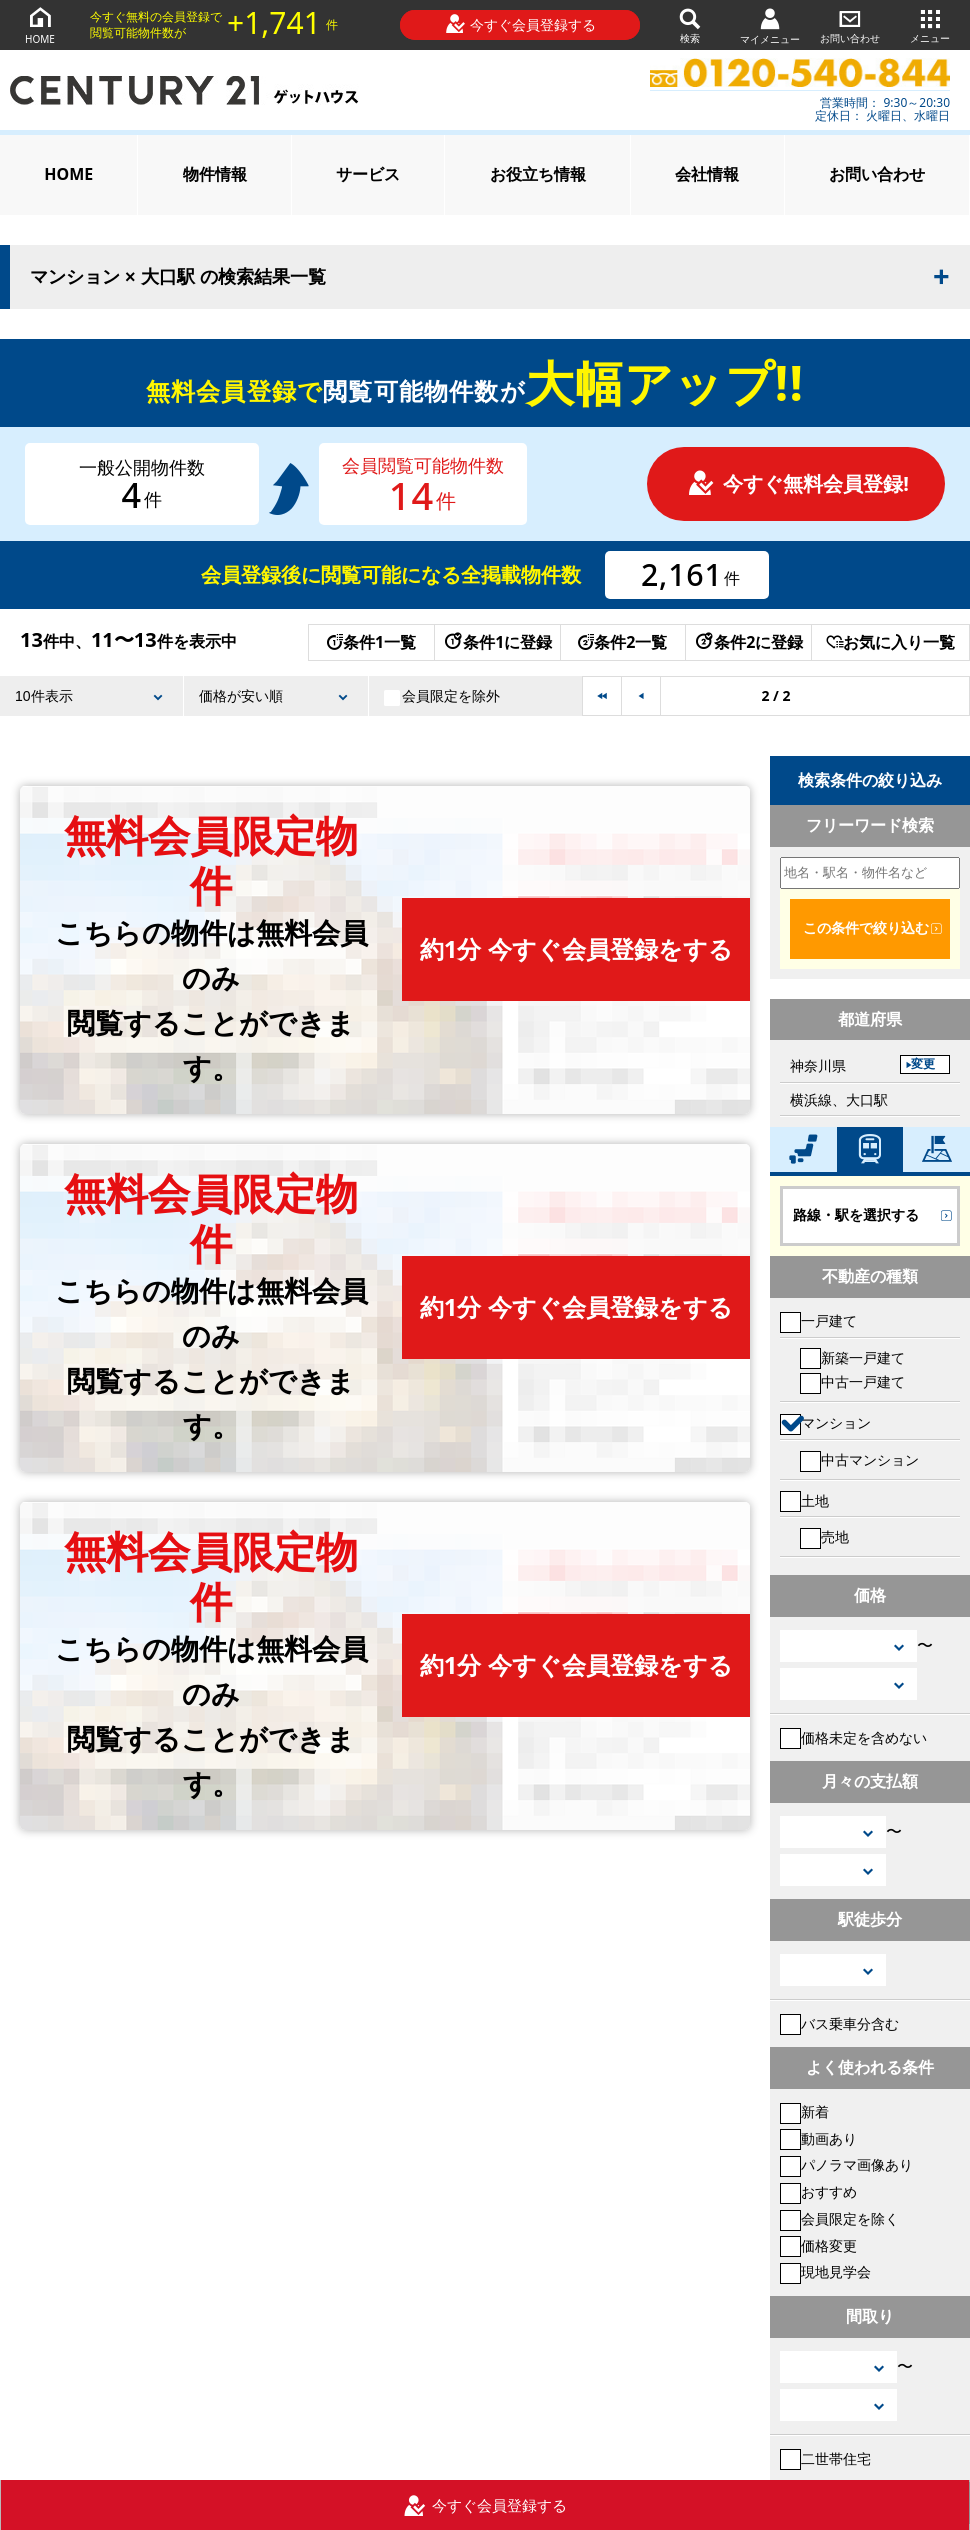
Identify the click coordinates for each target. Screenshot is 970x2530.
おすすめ (818, 2191)
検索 (690, 24)
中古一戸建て (852, 1381)
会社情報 (707, 174)
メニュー (930, 24)
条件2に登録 (748, 642)
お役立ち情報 (538, 174)
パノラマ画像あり (846, 2164)
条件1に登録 (497, 642)
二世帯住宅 (825, 2458)
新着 (804, 2111)
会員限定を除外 (442, 696)
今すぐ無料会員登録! (798, 483)
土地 (804, 1500)
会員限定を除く (839, 2218)
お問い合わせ (850, 24)
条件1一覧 (371, 642)
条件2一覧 (622, 642)
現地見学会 (825, 2271)
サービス (368, 174)
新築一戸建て (852, 1357)
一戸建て (818, 1320)
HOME (40, 24)
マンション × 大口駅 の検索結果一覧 (178, 277)
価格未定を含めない (853, 1737)
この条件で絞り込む (866, 928)
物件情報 (215, 174)
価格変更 (818, 2245)
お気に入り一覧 (890, 642)
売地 (824, 1536)
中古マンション (859, 1459)
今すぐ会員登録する (520, 24)
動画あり (818, 2138)
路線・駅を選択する (856, 1215)
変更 (923, 1064)
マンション (825, 1422)
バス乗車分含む (839, 2023)
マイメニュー (770, 25)
